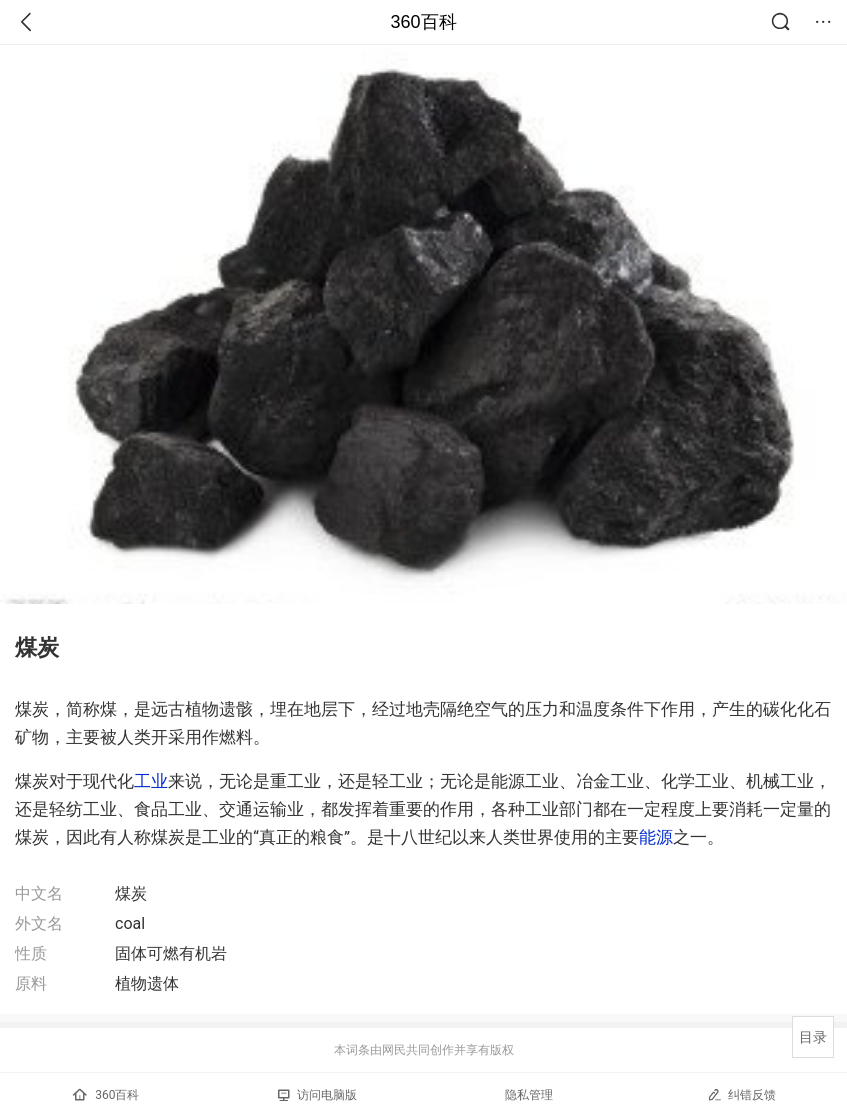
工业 (151, 781)
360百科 (423, 22)
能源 (656, 837)
